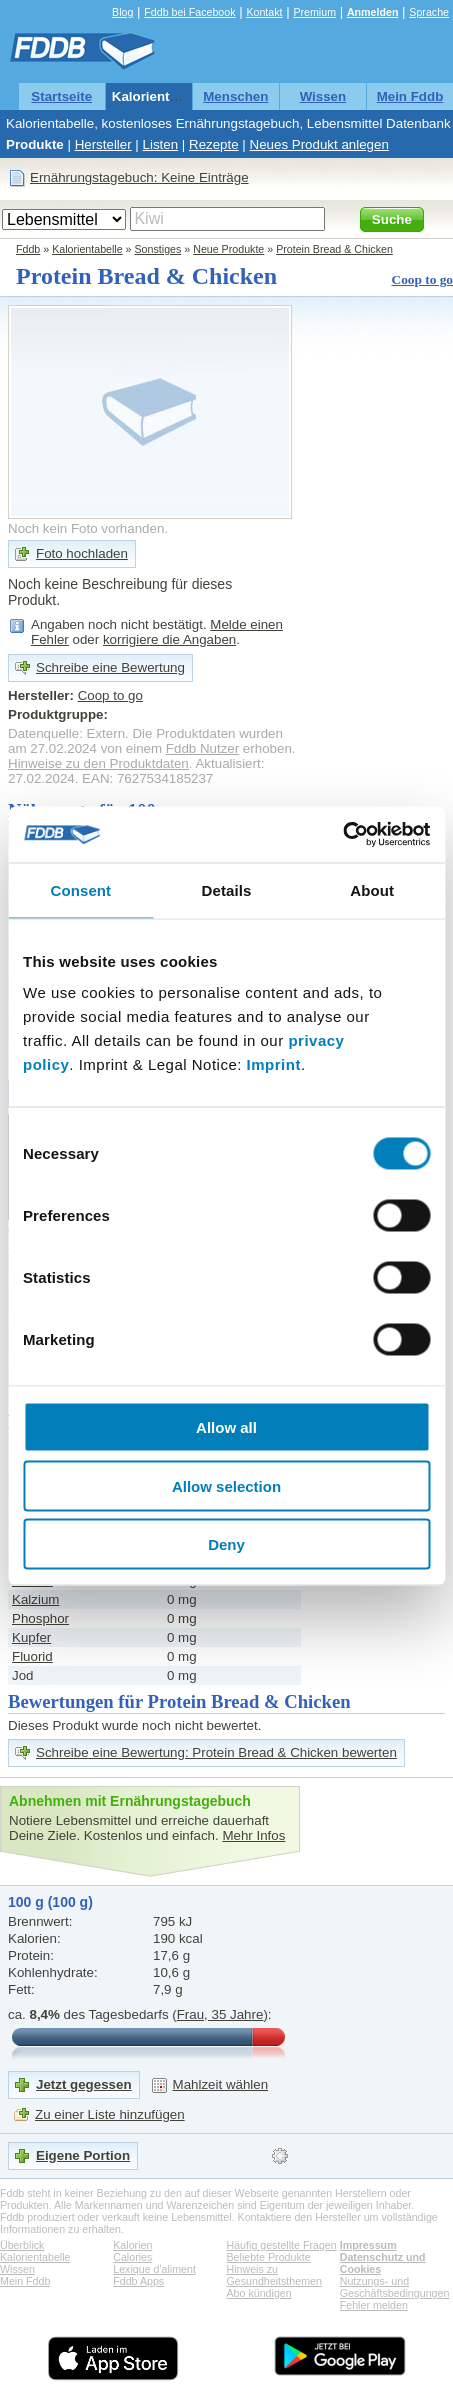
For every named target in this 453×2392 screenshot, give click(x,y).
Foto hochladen (82, 553)
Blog (122, 12)
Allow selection (226, 1485)
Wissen (323, 96)
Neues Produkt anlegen (319, 144)
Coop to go (422, 279)
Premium (314, 12)
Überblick (22, 2245)
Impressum (368, 2245)
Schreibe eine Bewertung (110, 667)
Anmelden (373, 12)
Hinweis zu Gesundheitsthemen (274, 2275)
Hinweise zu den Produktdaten (98, 763)
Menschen (235, 96)
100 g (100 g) (50, 1902)
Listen (161, 144)
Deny (226, 1544)
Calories (132, 2257)
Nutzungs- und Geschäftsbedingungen (395, 2287)
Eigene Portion (83, 2155)
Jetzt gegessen (84, 2084)
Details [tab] (227, 889)
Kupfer (31, 1637)
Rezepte (214, 144)
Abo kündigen (259, 2293)
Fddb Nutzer (202, 748)
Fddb (28, 249)
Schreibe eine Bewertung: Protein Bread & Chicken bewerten (216, 1752)
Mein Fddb (410, 96)
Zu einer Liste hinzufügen (110, 2114)
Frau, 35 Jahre (220, 2014)
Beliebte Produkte (269, 2257)
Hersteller (103, 144)
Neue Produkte (228, 249)
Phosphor (40, 1618)
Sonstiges (158, 249)
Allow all (226, 1427)
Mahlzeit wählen (221, 2084)
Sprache (429, 12)
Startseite (61, 96)
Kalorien (132, 2245)
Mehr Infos (253, 1835)
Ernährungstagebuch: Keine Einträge (139, 177)
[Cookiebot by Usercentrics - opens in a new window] (342, 835)
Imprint (274, 1064)
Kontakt (264, 12)
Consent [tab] (80, 889)
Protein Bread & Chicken (334, 249)
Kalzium (35, 1599)
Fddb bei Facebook (189, 12)
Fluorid (32, 1656)
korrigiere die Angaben (169, 639)
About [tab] (372, 889)
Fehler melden (374, 2305)
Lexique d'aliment (154, 2269)
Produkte (35, 144)
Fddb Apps (138, 2281)
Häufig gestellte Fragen (282, 2245)
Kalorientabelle (160, 96)
